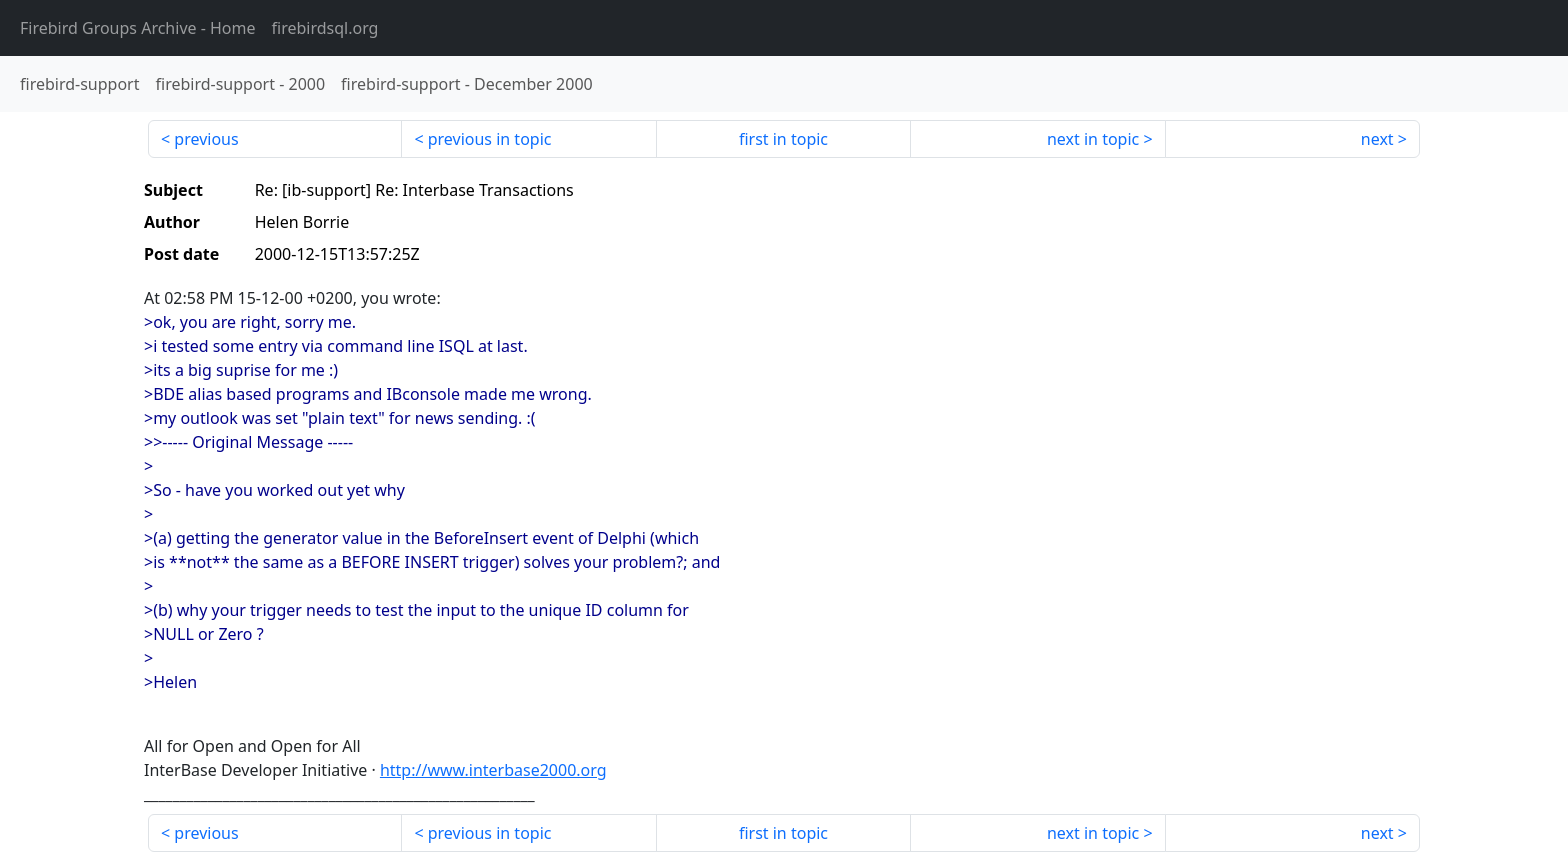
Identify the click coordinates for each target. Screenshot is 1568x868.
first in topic (783, 139)
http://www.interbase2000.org (493, 770)
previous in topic (490, 139)
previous (206, 139)
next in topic (1093, 139)
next (1377, 139)
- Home (138, 28)
